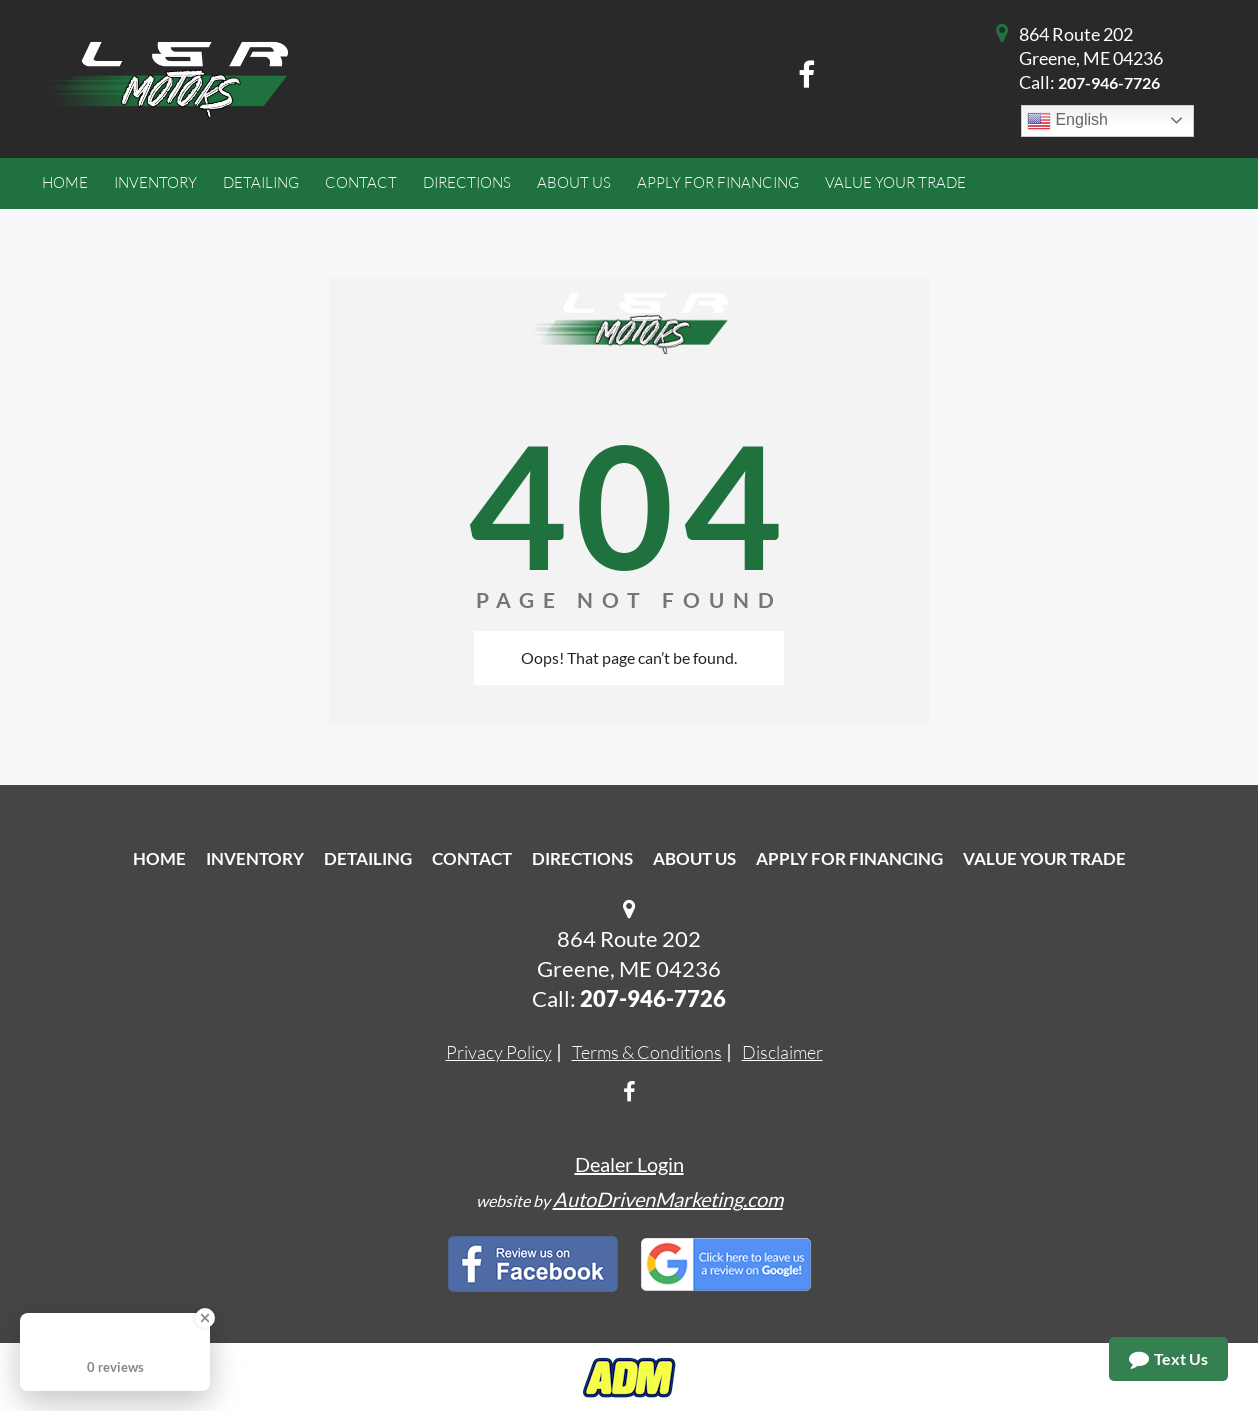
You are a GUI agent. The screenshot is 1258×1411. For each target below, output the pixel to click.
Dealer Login (629, 1164)
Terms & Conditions (647, 1052)
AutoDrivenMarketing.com (668, 1199)
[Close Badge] (205, 1318)
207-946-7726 (1109, 82)
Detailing (368, 858)
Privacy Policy (499, 1052)
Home (159, 858)
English (1067, 121)
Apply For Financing (849, 858)
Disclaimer (782, 1052)
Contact (472, 858)
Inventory (255, 858)
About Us (694, 858)
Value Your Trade (1044, 858)
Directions (582, 858)
